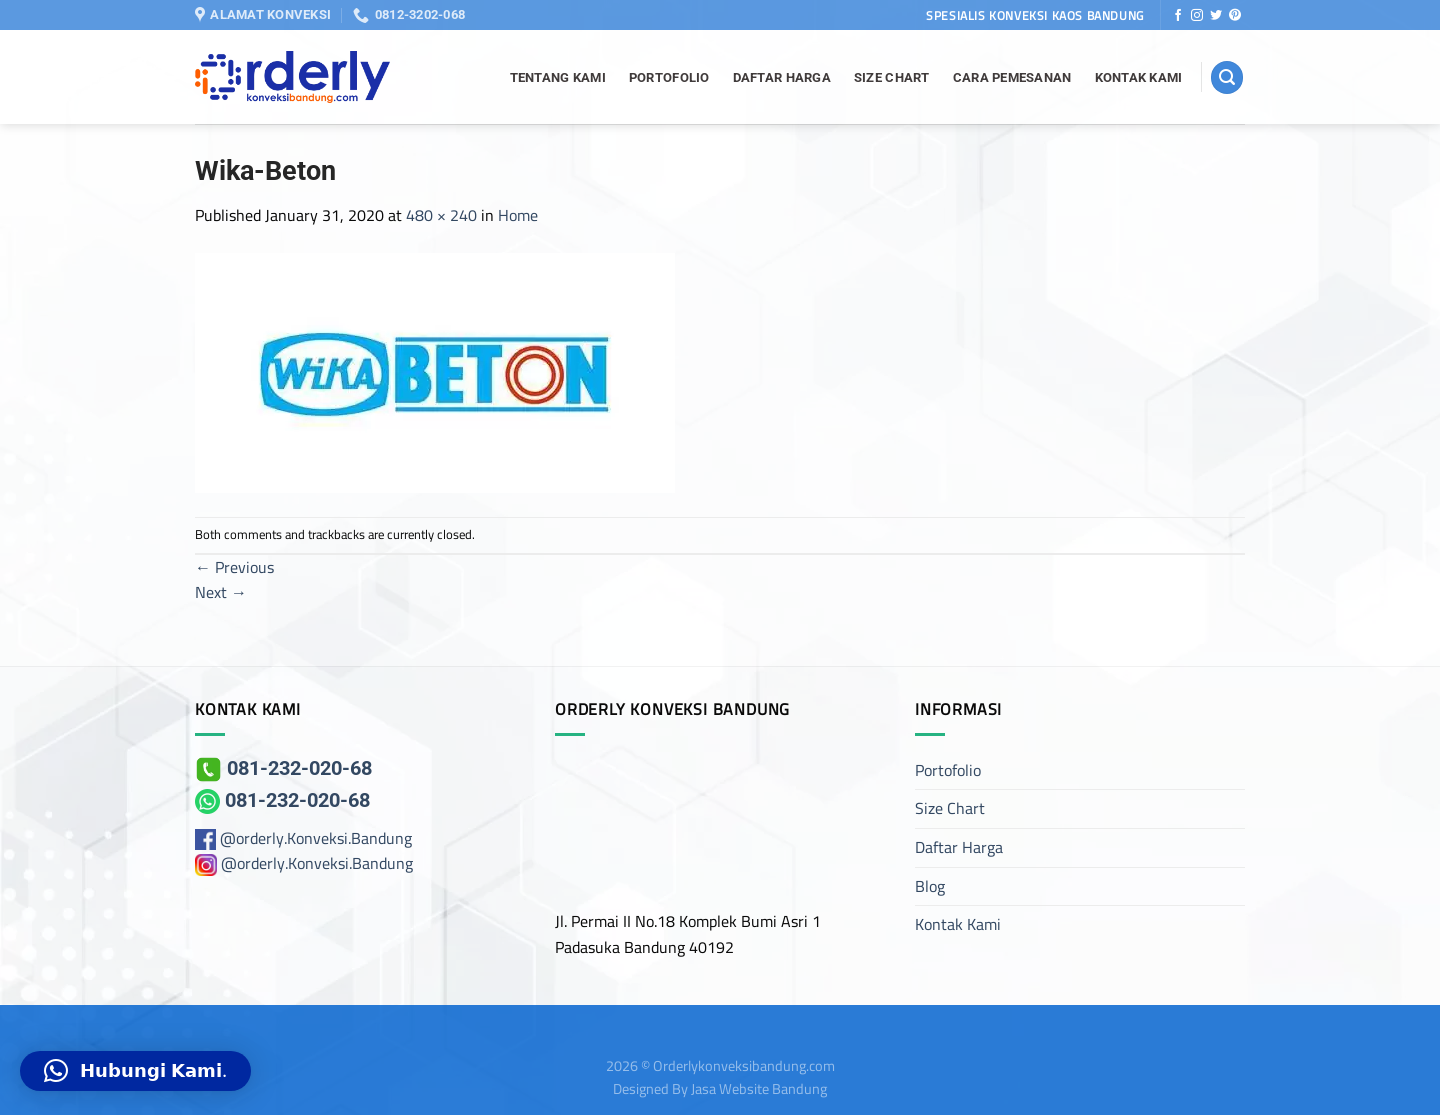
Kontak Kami (1139, 77)
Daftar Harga (782, 77)
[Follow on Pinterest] (1235, 16)
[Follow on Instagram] (1197, 16)
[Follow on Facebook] (1178, 16)
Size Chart (892, 77)
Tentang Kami (558, 77)
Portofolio (669, 77)
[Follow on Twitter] (1216, 16)
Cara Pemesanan (1012, 77)
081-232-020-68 (283, 768)
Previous (234, 567)
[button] (135, 1071)
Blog (930, 886)
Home (518, 215)
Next (221, 592)
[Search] (1227, 77)
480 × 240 (441, 215)
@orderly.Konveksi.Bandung (316, 838)
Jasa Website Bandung (759, 1088)
